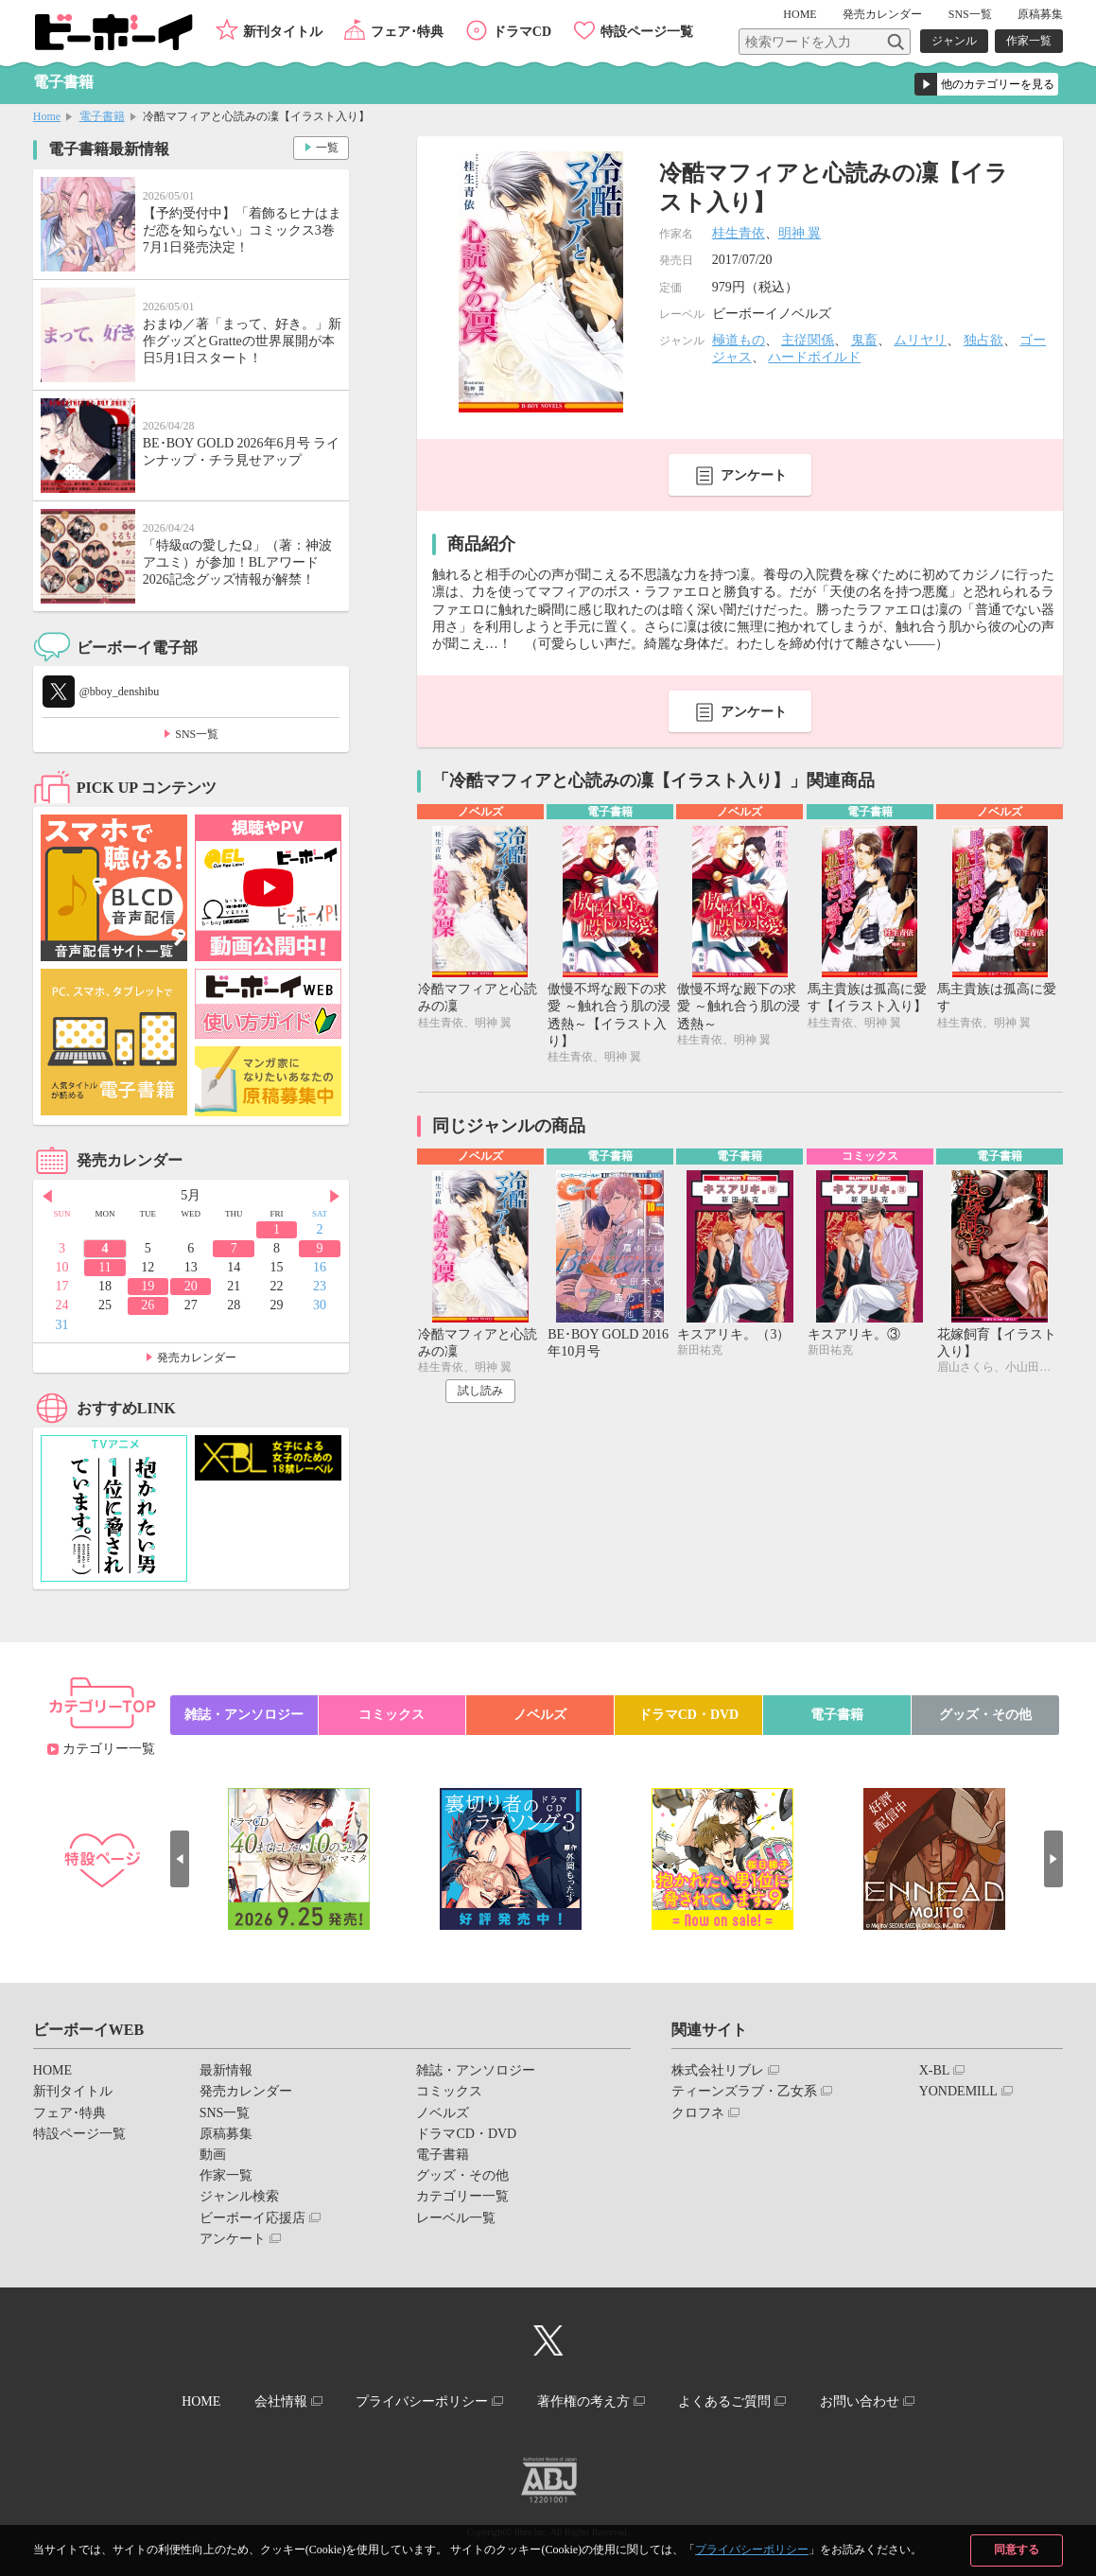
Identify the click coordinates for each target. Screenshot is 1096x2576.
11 (104, 1267)
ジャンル (954, 40)
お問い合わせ (859, 2401)
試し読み (480, 1390)
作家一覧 (1029, 40)
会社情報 (280, 2401)
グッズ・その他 (985, 1715)
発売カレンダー (196, 1357)
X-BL (934, 2070)
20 (191, 1286)
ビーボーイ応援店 (252, 2218)
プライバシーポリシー (752, 2549)
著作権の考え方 (583, 2401)
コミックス (391, 1715)
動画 (213, 2154)
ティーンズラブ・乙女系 (744, 2091)
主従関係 (807, 340)
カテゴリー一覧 (108, 1749)
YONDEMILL (958, 2091)
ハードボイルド (814, 357)
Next (335, 1197)
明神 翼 (800, 233)
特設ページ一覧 (646, 32)
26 (147, 1305)
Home (47, 116)
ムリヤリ (920, 340)
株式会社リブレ (717, 2070)
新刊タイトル (282, 32)
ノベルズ (539, 1715)
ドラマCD (522, 32)
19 (147, 1286)
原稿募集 (1040, 14)
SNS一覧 (970, 14)
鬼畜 (864, 340)
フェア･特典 (407, 32)
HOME (799, 14)
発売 (882, 14)
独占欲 (983, 340)
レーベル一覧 (456, 2218)
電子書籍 (102, 116)
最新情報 (226, 2070)
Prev (47, 1197)
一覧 (327, 147)
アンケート (754, 475)
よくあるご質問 (724, 2401)
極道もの (738, 340)
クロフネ (697, 2113)
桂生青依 (738, 233)
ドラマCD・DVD (688, 1715)
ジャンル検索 (239, 2196)
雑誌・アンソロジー (244, 1715)
